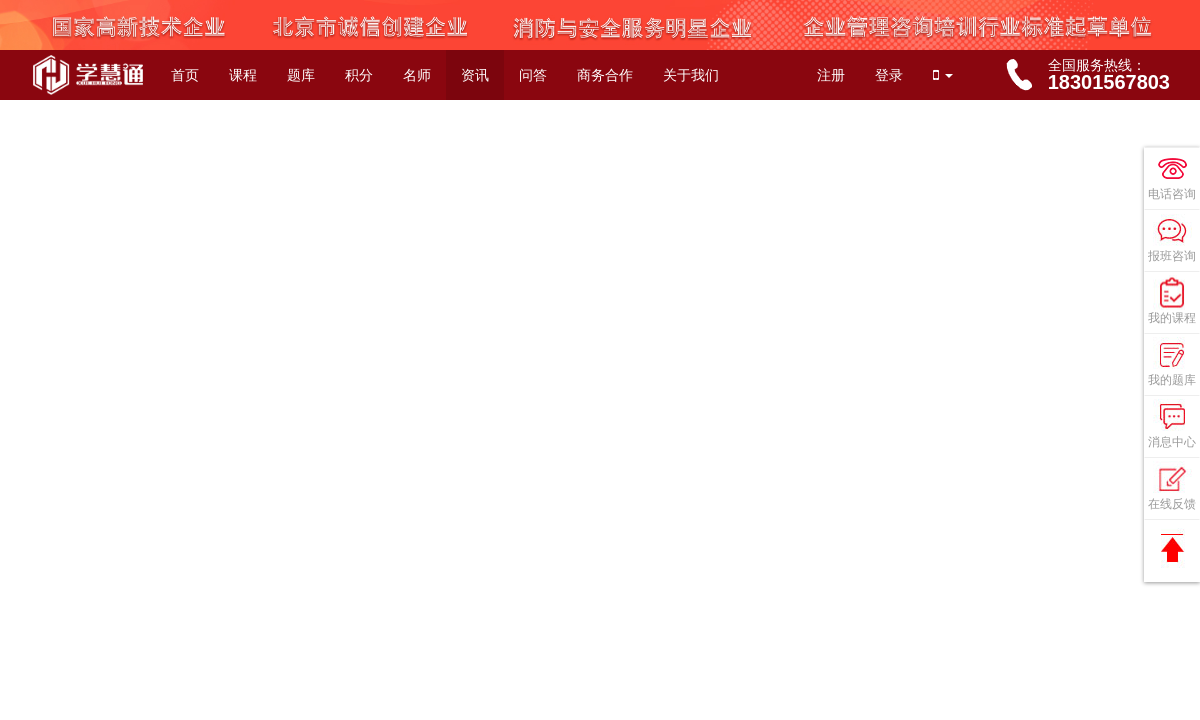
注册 (831, 75)
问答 (533, 75)
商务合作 (605, 75)
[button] (943, 75)
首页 (185, 75)
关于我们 (691, 75)
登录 (889, 75)
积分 (359, 75)
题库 (301, 75)
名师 (417, 75)
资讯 (475, 75)
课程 (243, 75)
